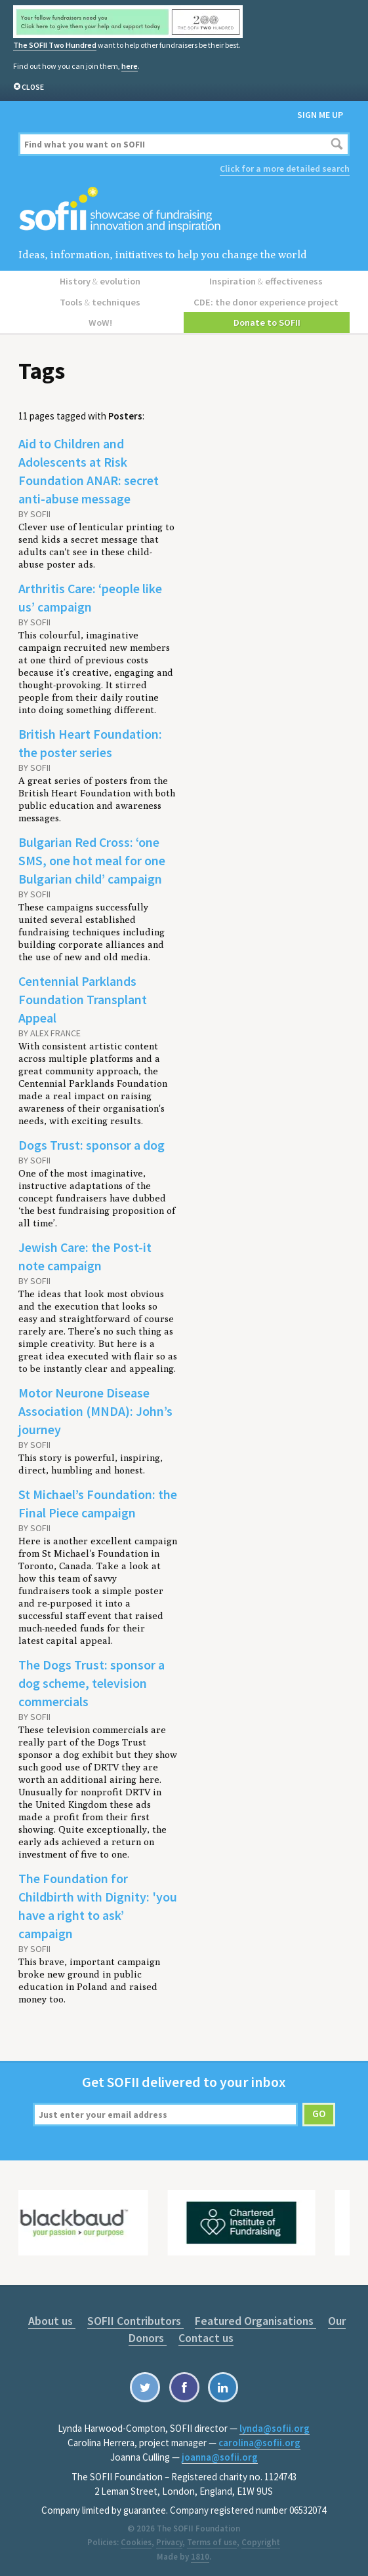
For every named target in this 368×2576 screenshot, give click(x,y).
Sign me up (320, 115)
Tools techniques (101, 299)
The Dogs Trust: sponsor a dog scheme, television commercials (91, 1679)
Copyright (260, 2539)
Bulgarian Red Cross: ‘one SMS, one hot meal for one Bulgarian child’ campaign (91, 857)
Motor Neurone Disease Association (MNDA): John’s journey (95, 1407)
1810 (200, 2553)
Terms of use (212, 2539)
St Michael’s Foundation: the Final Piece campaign (97, 1500)
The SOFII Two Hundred (54, 45)
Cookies (136, 2539)
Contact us (205, 2334)
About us (54, 2317)
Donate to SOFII (266, 319)
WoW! (101, 319)
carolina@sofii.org (259, 2439)
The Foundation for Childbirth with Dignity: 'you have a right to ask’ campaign (97, 1902)
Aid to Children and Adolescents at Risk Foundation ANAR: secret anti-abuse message (88, 467)
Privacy (169, 2539)
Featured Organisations (254, 2317)
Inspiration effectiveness (266, 280)
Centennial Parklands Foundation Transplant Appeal (82, 996)
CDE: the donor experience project (267, 299)
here (129, 66)
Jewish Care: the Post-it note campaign (85, 1253)
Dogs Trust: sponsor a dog (91, 1141)
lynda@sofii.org (274, 2425)
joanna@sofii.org (220, 2454)
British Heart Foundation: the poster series (90, 739)
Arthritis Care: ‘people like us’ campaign (90, 594)
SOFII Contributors (135, 2317)
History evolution (101, 280)
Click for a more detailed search (285, 168)
